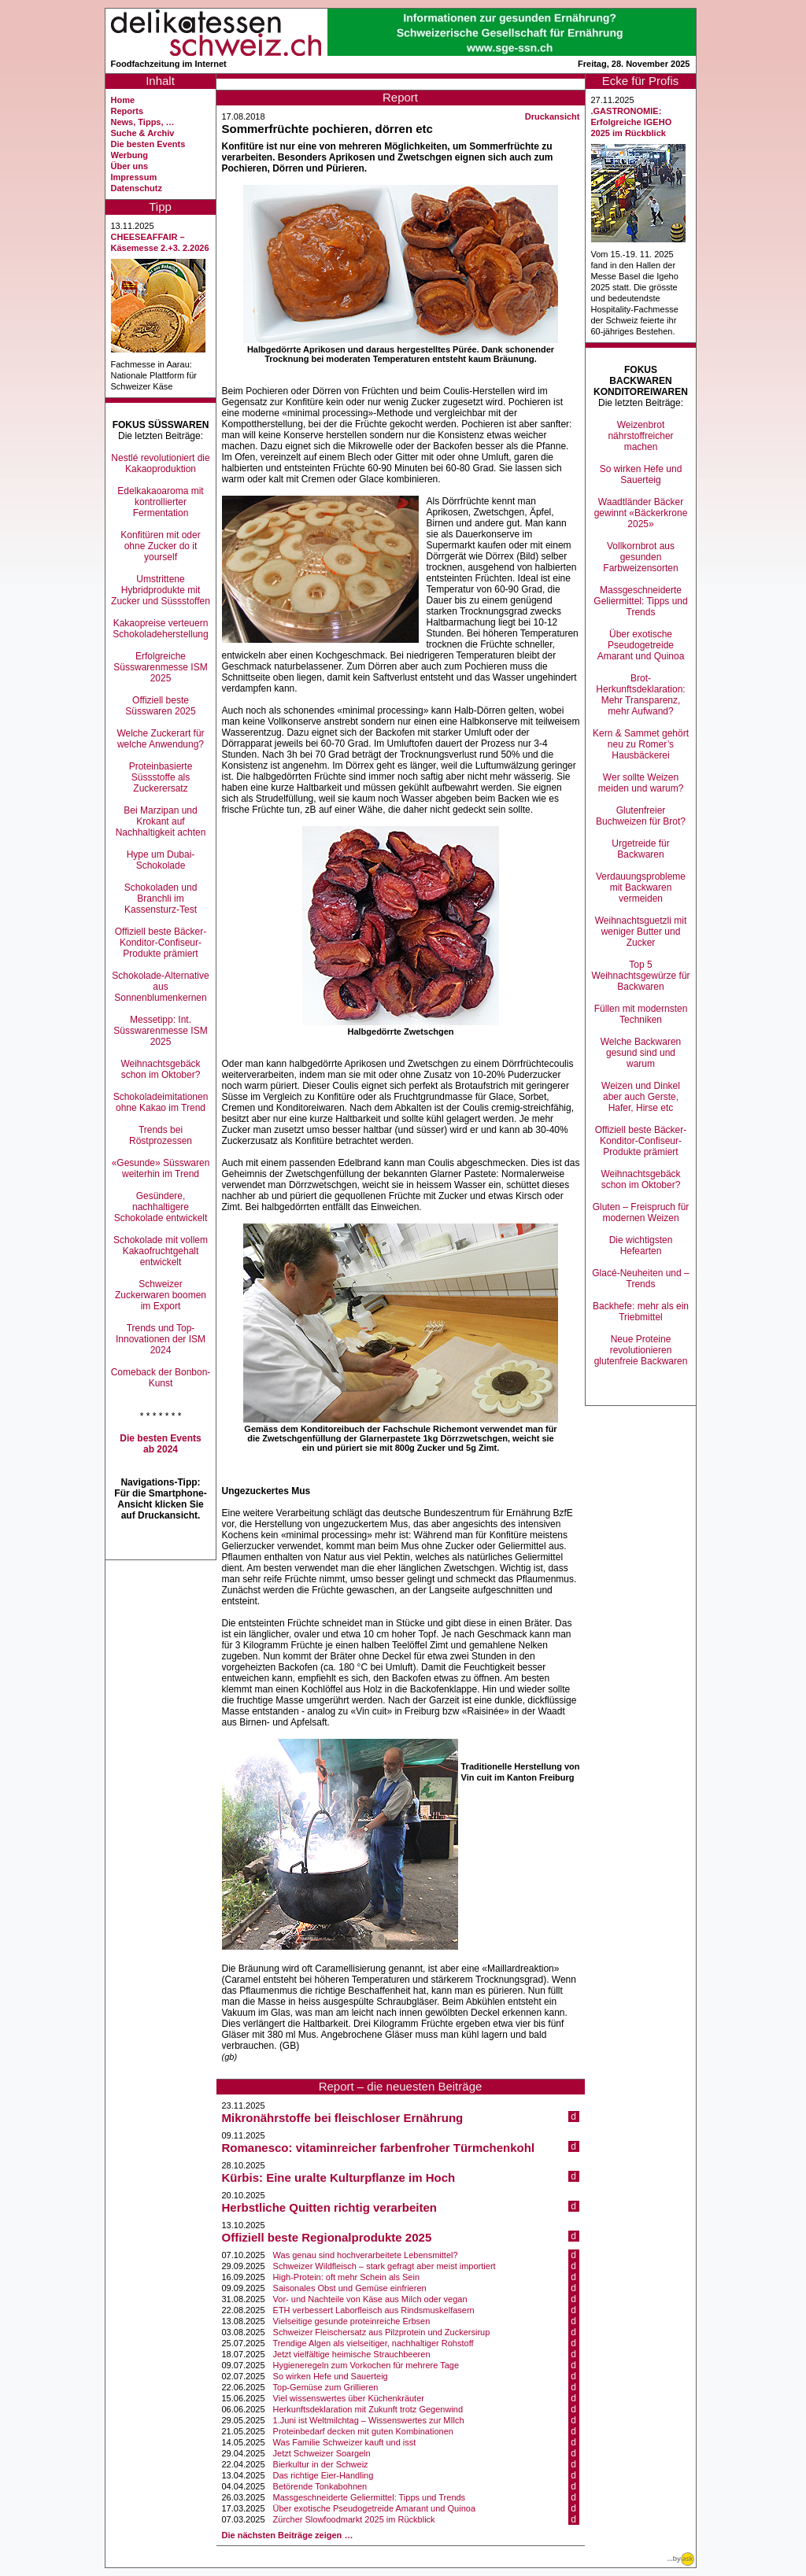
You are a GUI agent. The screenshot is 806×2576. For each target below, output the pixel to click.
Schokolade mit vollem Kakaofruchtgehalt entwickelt (160, 1251)
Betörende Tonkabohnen (320, 2486)
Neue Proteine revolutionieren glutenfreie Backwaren (641, 1350)
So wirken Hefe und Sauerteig (330, 2376)
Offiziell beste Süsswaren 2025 (160, 706)
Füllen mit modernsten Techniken (641, 1014)
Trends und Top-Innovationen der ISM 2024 (160, 1339)
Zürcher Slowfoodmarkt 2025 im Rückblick (354, 2519)
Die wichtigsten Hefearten (641, 1245)
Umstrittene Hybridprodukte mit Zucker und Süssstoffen (160, 590)
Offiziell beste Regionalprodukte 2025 (327, 2237)
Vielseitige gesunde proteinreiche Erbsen (352, 2321)
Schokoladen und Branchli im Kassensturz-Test (161, 898)
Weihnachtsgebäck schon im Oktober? (160, 1069)
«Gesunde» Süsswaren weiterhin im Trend (161, 1168)
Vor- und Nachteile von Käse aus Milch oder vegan (370, 2299)
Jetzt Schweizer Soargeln (322, 2453)
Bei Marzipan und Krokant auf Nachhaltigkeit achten (161, 821)
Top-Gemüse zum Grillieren (326, 2387)
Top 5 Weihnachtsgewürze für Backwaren (640, 975)
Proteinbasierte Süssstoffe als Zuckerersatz (161, 777)
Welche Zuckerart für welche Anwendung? (160, 739)
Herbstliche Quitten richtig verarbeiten (329, 2207)
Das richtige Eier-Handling (323, 2475)
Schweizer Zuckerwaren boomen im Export (160, 1295)
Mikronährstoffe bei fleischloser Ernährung (343, 2117)
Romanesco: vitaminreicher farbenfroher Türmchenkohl (378, 2147)
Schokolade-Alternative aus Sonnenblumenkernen (160, 986)
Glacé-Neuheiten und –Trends (640, 1279)
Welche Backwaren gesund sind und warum (641, 1052)
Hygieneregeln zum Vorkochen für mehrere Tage (366, 2365)
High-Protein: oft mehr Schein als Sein (346, 2277)
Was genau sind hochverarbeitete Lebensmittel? (365, 2255)
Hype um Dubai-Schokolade (161, 860)
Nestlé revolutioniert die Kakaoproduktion (160, 463)
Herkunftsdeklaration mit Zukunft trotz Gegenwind (368, 2409)
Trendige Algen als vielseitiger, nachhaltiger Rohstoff (373, 2343)
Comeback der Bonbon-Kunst (161, 1378)
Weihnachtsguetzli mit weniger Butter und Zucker (641, 931)
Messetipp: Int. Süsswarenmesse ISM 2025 (160, 1030)
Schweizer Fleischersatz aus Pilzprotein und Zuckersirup (381, 2332)
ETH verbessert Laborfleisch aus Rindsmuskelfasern (374, 2310)
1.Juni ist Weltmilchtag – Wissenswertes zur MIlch (368, 2420)
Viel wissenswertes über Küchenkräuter (348, 2398)
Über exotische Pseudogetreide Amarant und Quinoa (374, 2508)
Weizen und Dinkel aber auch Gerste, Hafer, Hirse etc (640, 1096)
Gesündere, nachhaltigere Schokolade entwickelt (161, 1206)
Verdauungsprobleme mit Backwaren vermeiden (641, 887)
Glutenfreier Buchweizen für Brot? (641, 816)
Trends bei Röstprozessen (160, 1135)
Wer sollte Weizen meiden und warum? (641, 783)
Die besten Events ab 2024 (160, 1444)
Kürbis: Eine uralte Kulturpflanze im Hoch (339, 2177)
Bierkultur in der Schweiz (320, 2464)
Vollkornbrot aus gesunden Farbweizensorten (640, 557)
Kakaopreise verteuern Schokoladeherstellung (160, 629)
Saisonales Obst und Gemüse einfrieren (350, 2288)
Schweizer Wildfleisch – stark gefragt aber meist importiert (384, 2266)
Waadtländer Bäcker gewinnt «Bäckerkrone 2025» (641, 513)
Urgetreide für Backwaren (640, 849)
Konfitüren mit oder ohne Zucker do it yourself (160, 546)
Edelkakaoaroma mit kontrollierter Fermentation (160, 502)
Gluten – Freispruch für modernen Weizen (641, 1212)
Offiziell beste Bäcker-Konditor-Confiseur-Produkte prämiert (161, 942)
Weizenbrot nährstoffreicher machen (640, 435)
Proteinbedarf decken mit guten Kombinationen (363, 2431)
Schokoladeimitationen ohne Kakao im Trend (161, 1102)
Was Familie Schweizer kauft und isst (344, 2442)
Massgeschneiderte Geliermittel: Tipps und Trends (369, 2497)
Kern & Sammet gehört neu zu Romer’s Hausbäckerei (641, 744)
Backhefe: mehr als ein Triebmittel (641, 1312)
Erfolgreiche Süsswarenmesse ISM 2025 (160, 667)
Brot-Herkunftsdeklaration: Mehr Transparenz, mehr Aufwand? (640, 695)
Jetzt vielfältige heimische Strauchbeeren (352, 2354)
